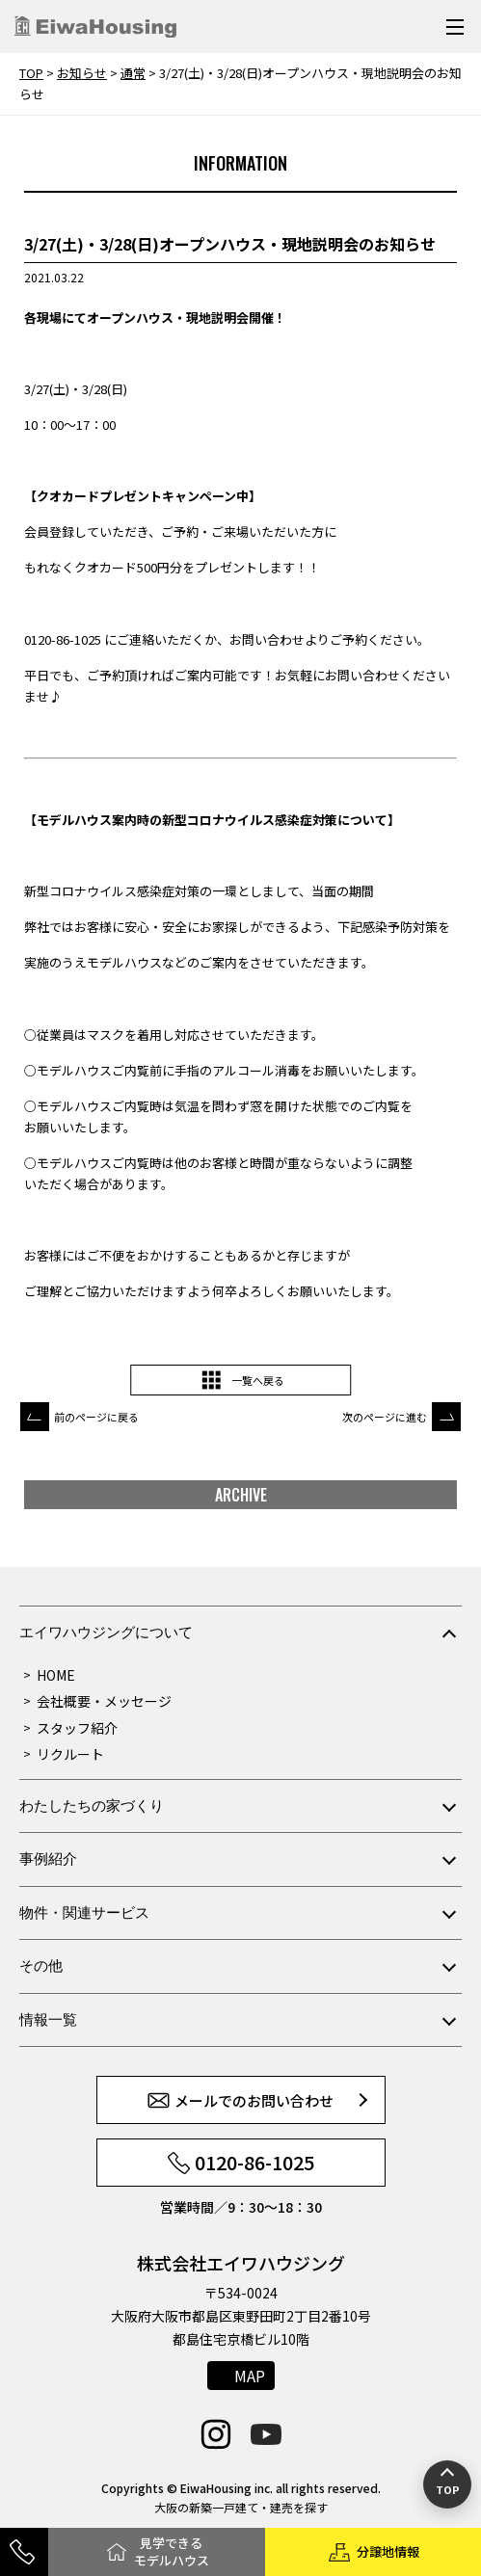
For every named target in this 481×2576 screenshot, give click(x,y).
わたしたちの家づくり (91, 1805)
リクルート (70, 1754)
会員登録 (49, 531)
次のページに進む (384, 1416)
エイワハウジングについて (106, 1632)
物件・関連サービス (84, 1912)
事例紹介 (48, 1858)
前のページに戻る (96, 1416)
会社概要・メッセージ (104, 1701)
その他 (41, 1965)
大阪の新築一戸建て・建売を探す (241, 2507)
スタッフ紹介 (77, 1728)
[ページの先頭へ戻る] (447, 2484)
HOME (56, 1675)
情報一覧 (48, 2019)
